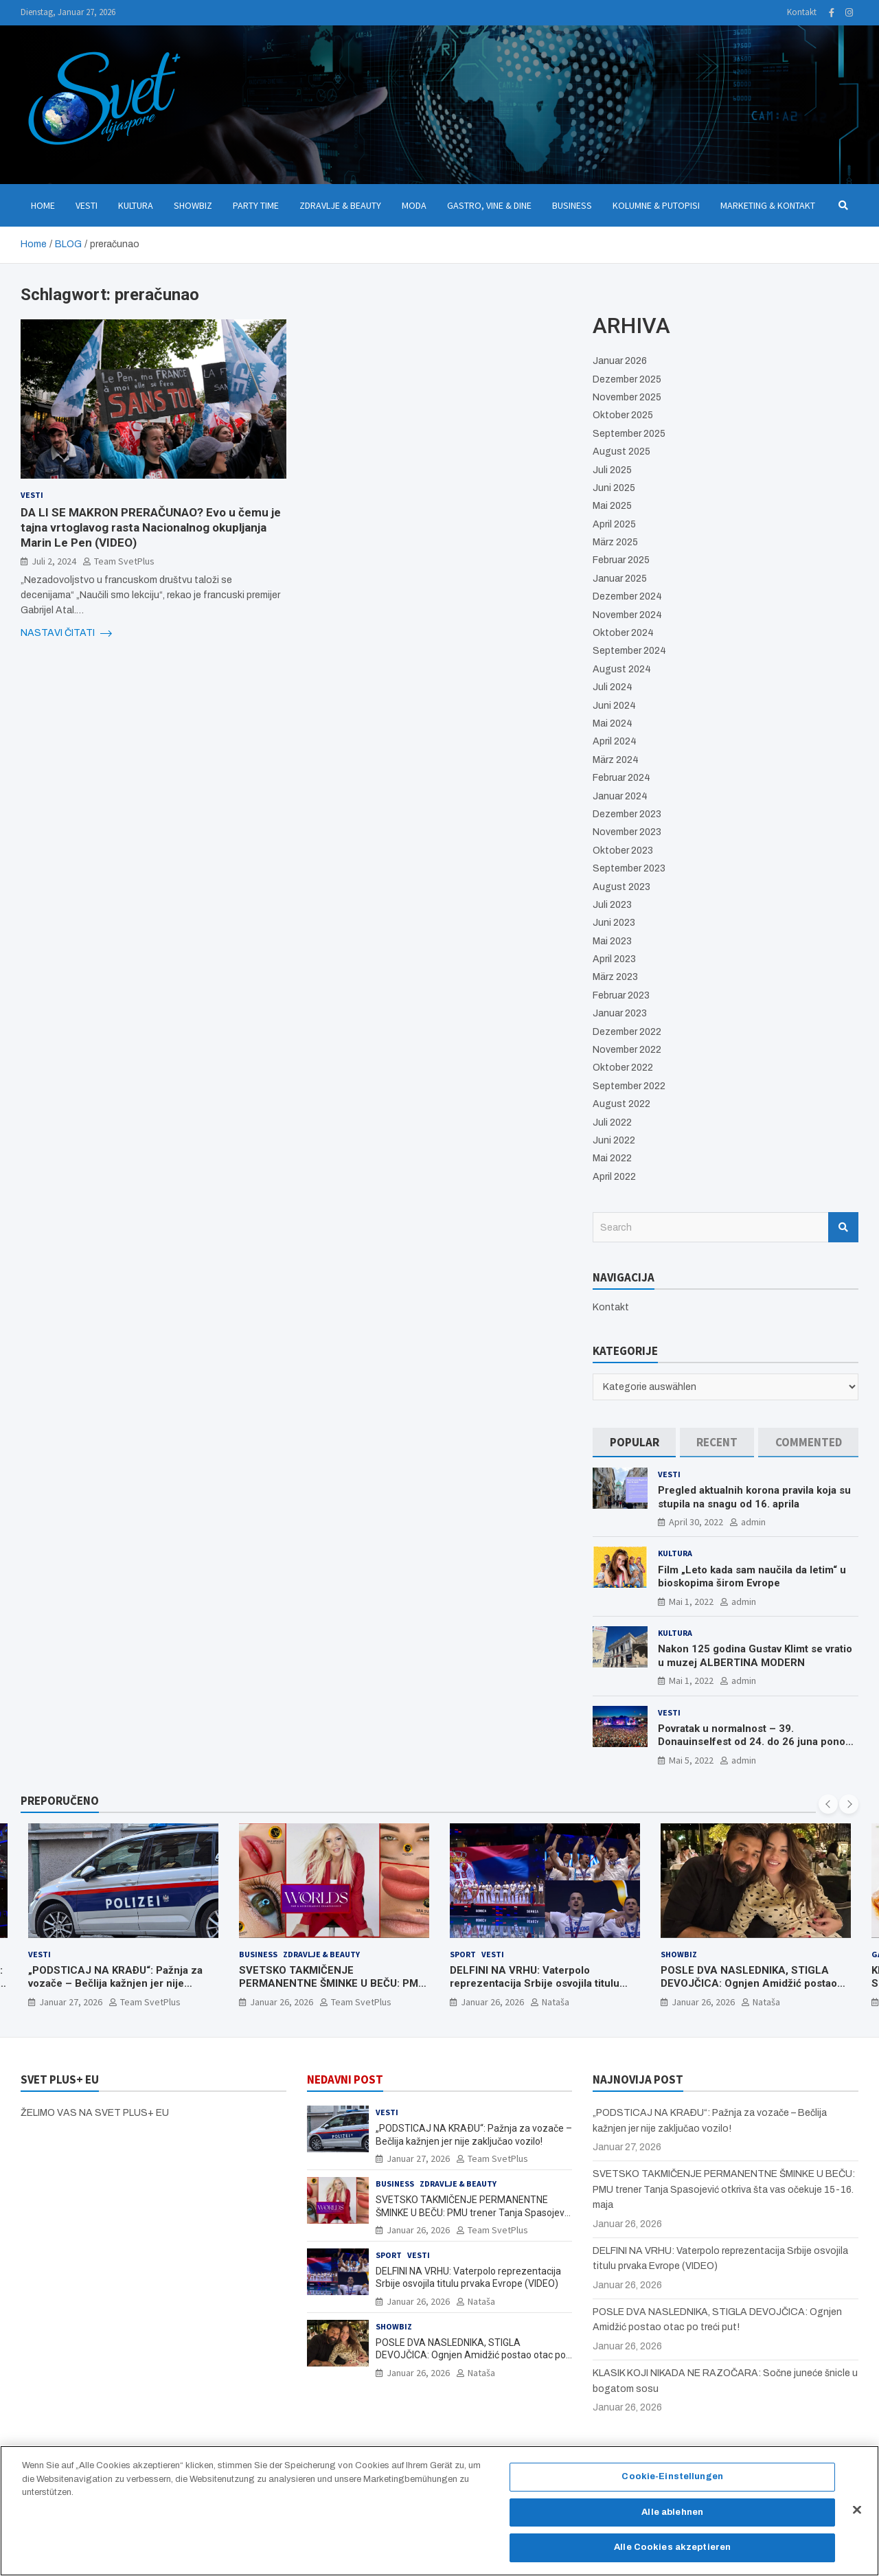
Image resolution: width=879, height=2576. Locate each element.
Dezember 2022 (627, 1032)
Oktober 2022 (623, 1067)
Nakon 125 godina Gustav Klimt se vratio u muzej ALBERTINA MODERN (755, 1656)
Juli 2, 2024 (54, 561)
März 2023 (615, 977)
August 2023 (621, 887)
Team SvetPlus (124, 561)
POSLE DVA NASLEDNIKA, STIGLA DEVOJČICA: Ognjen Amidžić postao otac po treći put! (749, 1983)
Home (43, 205)
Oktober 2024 (623, 633)
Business (572, 205)
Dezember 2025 (627, 379)
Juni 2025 (614, 488)
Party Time (256, 205)
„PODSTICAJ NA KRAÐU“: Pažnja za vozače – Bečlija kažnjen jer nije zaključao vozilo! (115, 1983)
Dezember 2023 (627, 814)
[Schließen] (857, 2517)
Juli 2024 (612, 687)
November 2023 (627, 832)
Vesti (87, 205)
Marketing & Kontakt (767, 205)
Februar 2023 (621, 995)
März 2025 (615, 542)
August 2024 (622, 669)
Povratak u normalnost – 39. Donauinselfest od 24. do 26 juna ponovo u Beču (757, 1742)
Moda (414, 205)
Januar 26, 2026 (281, 2002)
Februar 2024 (621, 778)
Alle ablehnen (672, 2519)
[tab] (634, 1442)
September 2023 (629, 868)
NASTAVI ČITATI (66, 633)
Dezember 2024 (627, 596)
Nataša (555, 2002)
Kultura (135, 205)
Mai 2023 (612, 941)
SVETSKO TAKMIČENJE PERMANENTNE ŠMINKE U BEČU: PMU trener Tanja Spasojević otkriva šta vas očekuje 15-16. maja (332, 1990)
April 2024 (615, 741)
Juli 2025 (612, 470)
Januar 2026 (620, 361)
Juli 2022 (612, 1122)
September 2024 (629, 651)
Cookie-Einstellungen (672, 2484)
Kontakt (802, 12)
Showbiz (193, 205)
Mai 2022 (612, 1158)
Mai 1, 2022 (691, 1601)
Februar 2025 (621, 560)
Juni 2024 (614, 705)
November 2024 (627, 615)
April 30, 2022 (696, 1522)
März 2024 (616, 760)
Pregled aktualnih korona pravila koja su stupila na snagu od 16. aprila (754, 1497)
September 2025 (629, 434)
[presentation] (828, 1804)
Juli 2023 (612, 905)
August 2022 (621, 1104)
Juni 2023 (614, 922)
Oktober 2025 (623, 415)
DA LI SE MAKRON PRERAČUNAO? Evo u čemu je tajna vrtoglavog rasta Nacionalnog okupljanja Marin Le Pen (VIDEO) (151, 527)
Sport (463, 1954)
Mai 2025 (612, 506)
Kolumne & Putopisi (656, 205)
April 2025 (614, 524)
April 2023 (614, 959)
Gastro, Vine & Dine (489, 205)
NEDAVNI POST (345, 2079)
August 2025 (621, 451)
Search (843, 1227)
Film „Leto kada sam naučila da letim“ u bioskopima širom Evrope (752, 1577)
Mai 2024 (612, 723)
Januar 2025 (620, 578)
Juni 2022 (614, 1140)
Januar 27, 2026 (70, 2002)
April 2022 (614, 1177)
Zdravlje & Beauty (340, 205)
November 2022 (627, 1050)
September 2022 (629, 1086)
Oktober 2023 (623, 850)
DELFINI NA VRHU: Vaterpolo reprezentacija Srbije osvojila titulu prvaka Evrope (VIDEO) (534, 1983)
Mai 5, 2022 (691, 1760)
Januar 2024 (620, 796)
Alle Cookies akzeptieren (672, 2555)
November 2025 (627, 397)
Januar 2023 (620, 1013)
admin (753, 1522)
